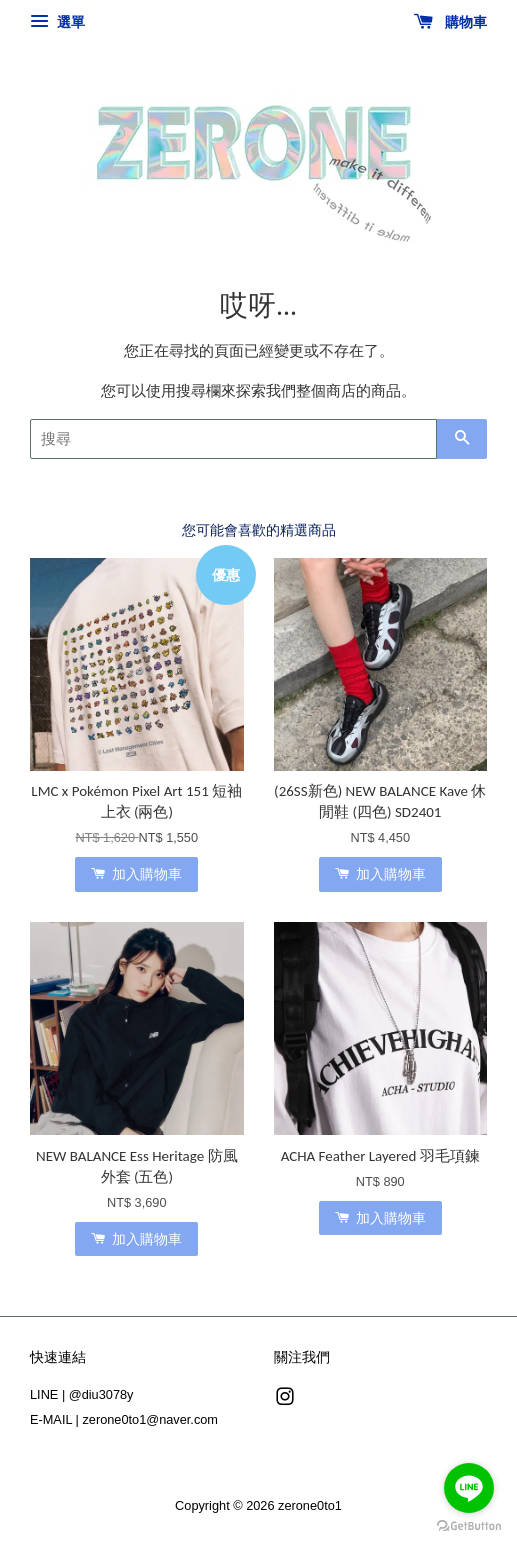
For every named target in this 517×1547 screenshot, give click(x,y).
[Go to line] (469, 1488)
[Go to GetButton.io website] (469, 1526)
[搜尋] (233, 439)
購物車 (450, 22)
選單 (57, 22)
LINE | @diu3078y (81, 1394)
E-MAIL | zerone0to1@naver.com (124, 1419)
